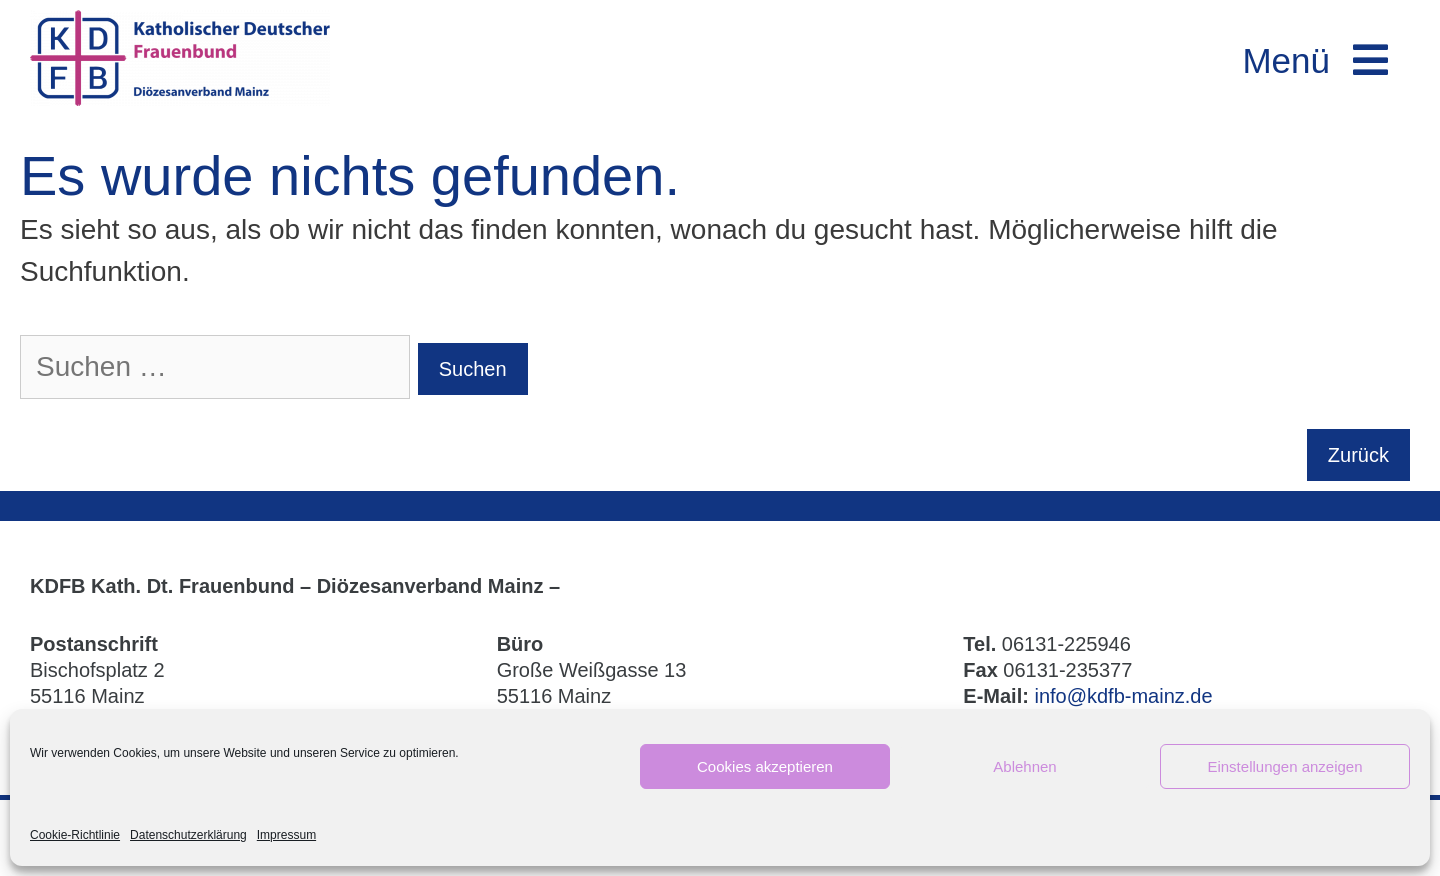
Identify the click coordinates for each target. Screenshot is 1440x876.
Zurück (1358, 455)
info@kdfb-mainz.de (1123, 696)
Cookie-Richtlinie (75, 835)
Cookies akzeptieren (765, 766)
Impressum (286, 835)
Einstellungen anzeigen (1284, 766)
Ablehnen (1024, 766)
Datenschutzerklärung (188, 835)
